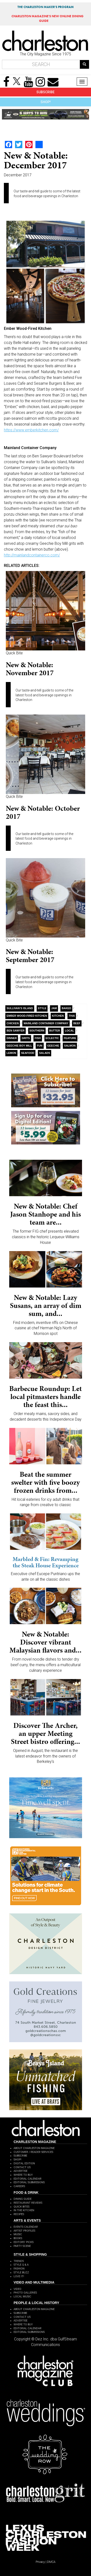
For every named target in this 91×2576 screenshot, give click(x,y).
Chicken (13, 1023)
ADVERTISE (20, 2171)
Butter (54, 1030)
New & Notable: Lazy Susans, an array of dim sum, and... (45, 1305)
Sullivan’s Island (20, 1008)
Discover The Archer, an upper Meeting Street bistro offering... (45, 1733)
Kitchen (58, 1015)
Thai (72, 1015)
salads (44, 1052)
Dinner (12, 1038)
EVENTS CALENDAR (26, 2226)
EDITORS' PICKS (23, 2242)
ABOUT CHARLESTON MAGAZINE (34, 2148)
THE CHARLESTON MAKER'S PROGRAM (45, 7)
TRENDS (19, 2261)
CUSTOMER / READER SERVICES (33, 2152)
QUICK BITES (21, 2206)
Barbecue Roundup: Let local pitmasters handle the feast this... (45, 1396)
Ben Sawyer (16, 1030)
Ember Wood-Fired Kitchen (27, 1015)
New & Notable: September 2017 (30, 956)
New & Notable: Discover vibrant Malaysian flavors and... (45, 1642)
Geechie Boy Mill (19, 1045)
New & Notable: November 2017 (30, 669)
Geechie (53, 1045)
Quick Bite (14, 653)
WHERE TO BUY (23, 2174)
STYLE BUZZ (21, 2272)
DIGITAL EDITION (24, 2163)
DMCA (51, 2562)
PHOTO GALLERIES (25, 2292)
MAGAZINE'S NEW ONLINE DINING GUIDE (47, 18)
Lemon (11, 1052)
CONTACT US (22, 2167)
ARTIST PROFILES (24, 2230)
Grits (26, 1038)
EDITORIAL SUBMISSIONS (29, 2182)
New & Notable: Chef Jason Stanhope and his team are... (45, 1214)
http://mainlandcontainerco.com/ (32, 555)
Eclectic (52, 1038)
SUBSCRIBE (45, 92)
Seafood (27, 1052)
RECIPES (19, 2214)
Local (69, 1030)
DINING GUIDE (23, 2199)
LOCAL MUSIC (22, 2296)
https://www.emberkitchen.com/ (31, 430)
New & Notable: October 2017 (43, 812)
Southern (36, 1030)
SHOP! (46, 102)
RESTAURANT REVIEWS (28, 2202)
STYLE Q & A (21, 2264)
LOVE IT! (19, 2276)
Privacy (40, 2562)
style (42, 1008)
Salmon (70, 1045)
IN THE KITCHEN (24, 2210)
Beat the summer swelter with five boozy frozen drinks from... (45, 1482)
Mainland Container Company (46, 1023)
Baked (66, 1008)
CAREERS (19, 2186)
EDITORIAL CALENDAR (27, 2178)
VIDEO (17, 2289)
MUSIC (18, 2234)
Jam (54, 1008)
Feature (70, 1038)
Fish (38, 1038)
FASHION (19, 2268)
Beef (76, 1023)
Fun (39, 1045)
